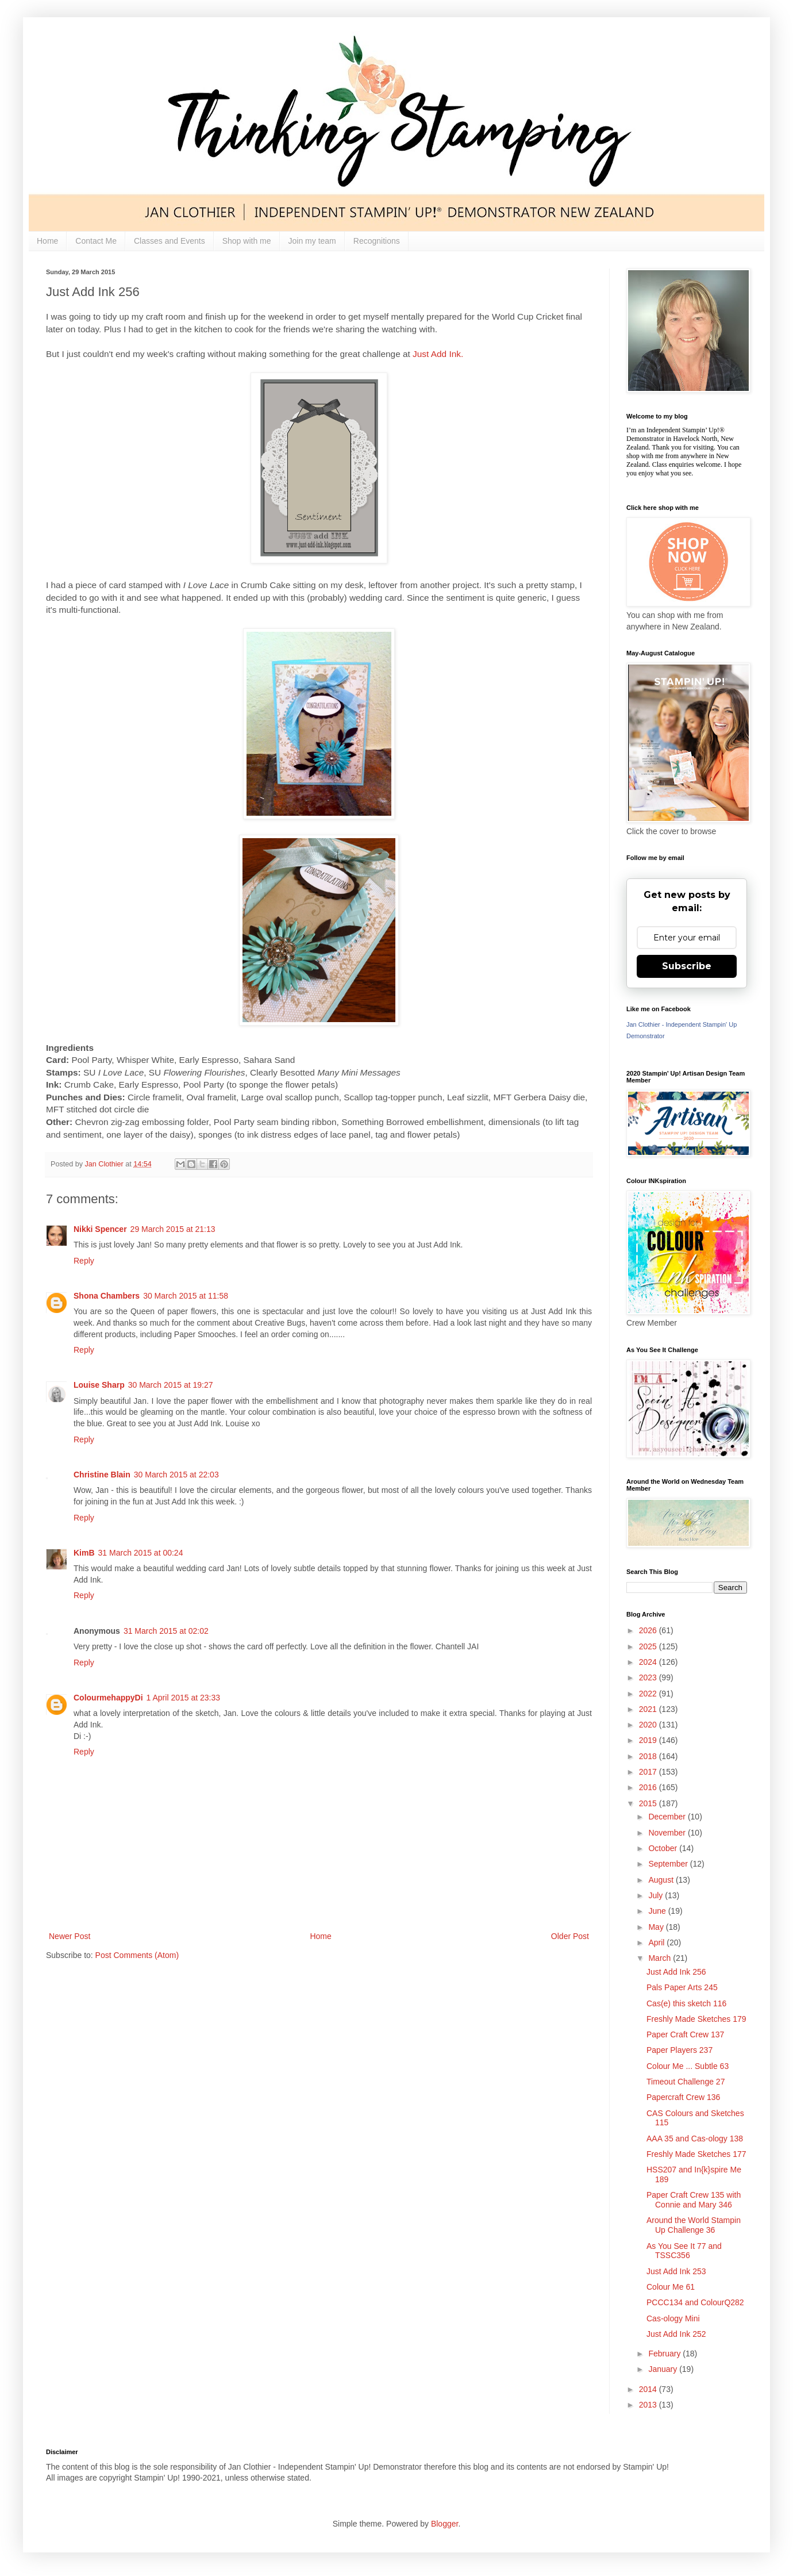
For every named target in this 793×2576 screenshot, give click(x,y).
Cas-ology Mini (673, 2318)
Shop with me (246, 240)
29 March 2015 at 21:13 (172, 1229)
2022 (649, 1693)
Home (47, 240)
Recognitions (376, 240)
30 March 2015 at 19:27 (170, 1384)
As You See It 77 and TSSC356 (684, 2250)
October (663, 1848)
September (669, 1863)
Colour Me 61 (670, 2286)
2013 (649, 2404)
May (656, 1927)
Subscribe (686, 966)
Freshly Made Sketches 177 (696, 2154)
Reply (84, 1260)
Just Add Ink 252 (676, 2334)
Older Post (570, 1936)
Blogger (444, 2523)
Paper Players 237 (679, 2050)
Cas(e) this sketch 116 (686, 2003)
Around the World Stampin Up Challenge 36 (693, 2225)
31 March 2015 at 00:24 (140, 1552)
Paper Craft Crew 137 (685, 2034)
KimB (84, 1552)
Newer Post (69, 1936)
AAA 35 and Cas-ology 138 (694, 2138)
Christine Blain (102, 1474)
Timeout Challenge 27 (685, 2081)
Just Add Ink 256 (676, 1971)
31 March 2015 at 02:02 (166, 1631)
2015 (649, 1803)
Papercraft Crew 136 (683, 2097)
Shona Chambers (107, 1295)
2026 (649, 1630)
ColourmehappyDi (108, 1697)
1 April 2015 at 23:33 (183, 1697)
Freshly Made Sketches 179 (696, 2019)
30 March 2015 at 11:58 (185, 1295)
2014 (649, 2389)
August (661, 1879)
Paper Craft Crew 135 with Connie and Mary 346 (693, 2199)
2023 (649, 1677)
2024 (649, 1662)
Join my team (312, 240)
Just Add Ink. (438, 354)
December (667, 1816)
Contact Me (96, 240)
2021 (649, 1709)
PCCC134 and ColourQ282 (695, 2302)
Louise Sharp (99, 1384)
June (658, 1910)
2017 (649, 1771)
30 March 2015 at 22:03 (176, 1474)
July (656, 1895)
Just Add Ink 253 (676, 2271)
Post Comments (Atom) (137, 1955)
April (657, 1942)
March (660, 1958)
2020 (649, 1724)
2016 (649, 1787)
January (663, 2369)
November (667, 1832)
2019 (649, 1740)
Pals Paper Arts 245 (682, 1987)
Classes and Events (169, 240)
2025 (649, 1646)
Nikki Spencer (100, 1229)
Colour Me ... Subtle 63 (687, 2066)
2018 (649, 1756)
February (665, 2353)
